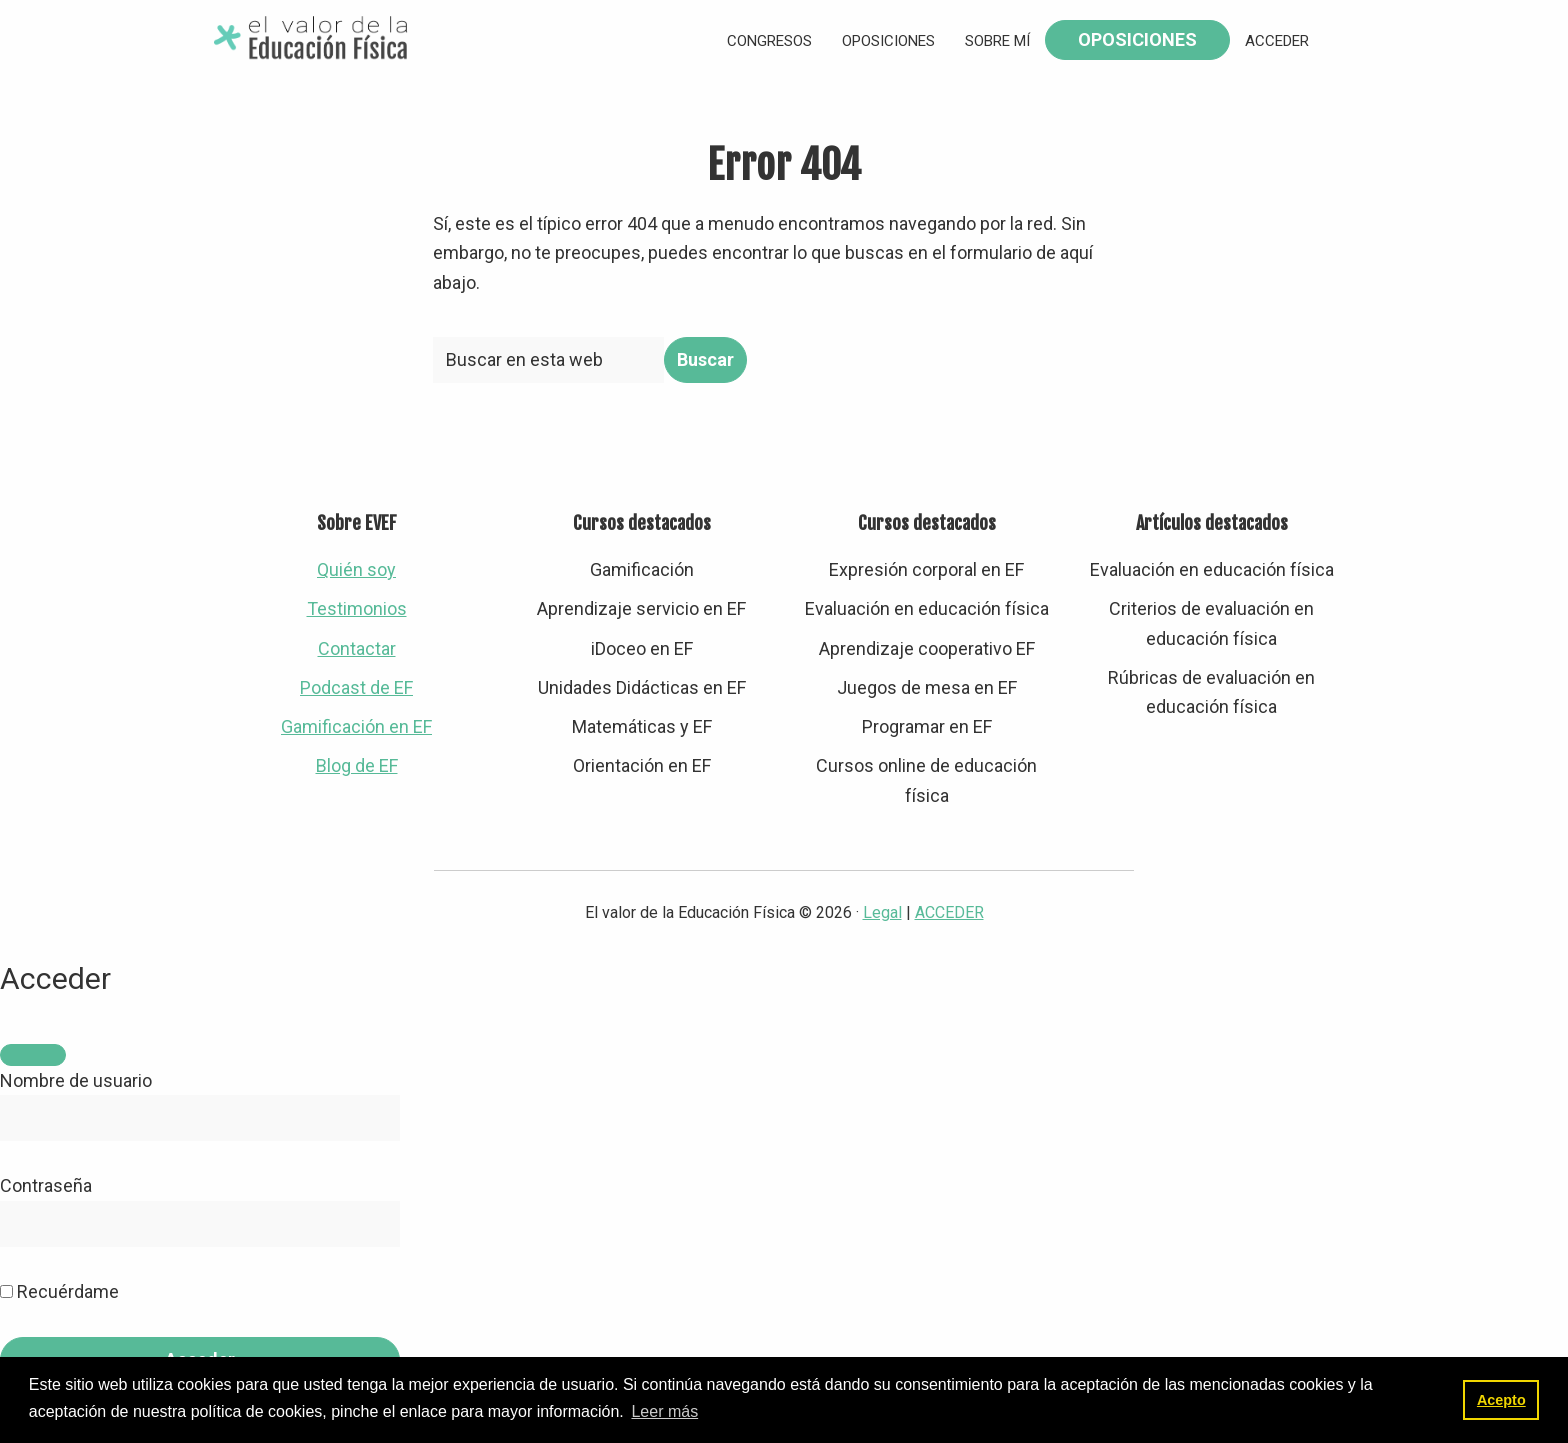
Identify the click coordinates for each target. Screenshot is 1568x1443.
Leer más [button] (664, 1411)
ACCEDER (949, 912)
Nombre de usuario (76, 1080)
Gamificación (642, 569)
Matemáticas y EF (642, 726)
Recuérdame (59, 1291)
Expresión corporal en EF (926, 569)
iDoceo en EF (642, 648)
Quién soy (356, 569)
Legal (882, 912)
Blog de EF (357, 765)
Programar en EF (927, 726)
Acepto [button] (1501, 1400)
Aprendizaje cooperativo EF (927, 648)
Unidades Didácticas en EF (642, 687)
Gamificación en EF (356, 726)
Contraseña (46, 1185)
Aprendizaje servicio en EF (641, 608)
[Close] (33, 1055)
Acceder (1277, 41)
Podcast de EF (356, 687)
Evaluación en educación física (927, 608)
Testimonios (357, 608)
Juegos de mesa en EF (927, 687)
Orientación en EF (642, 765)
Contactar (357, 648)
